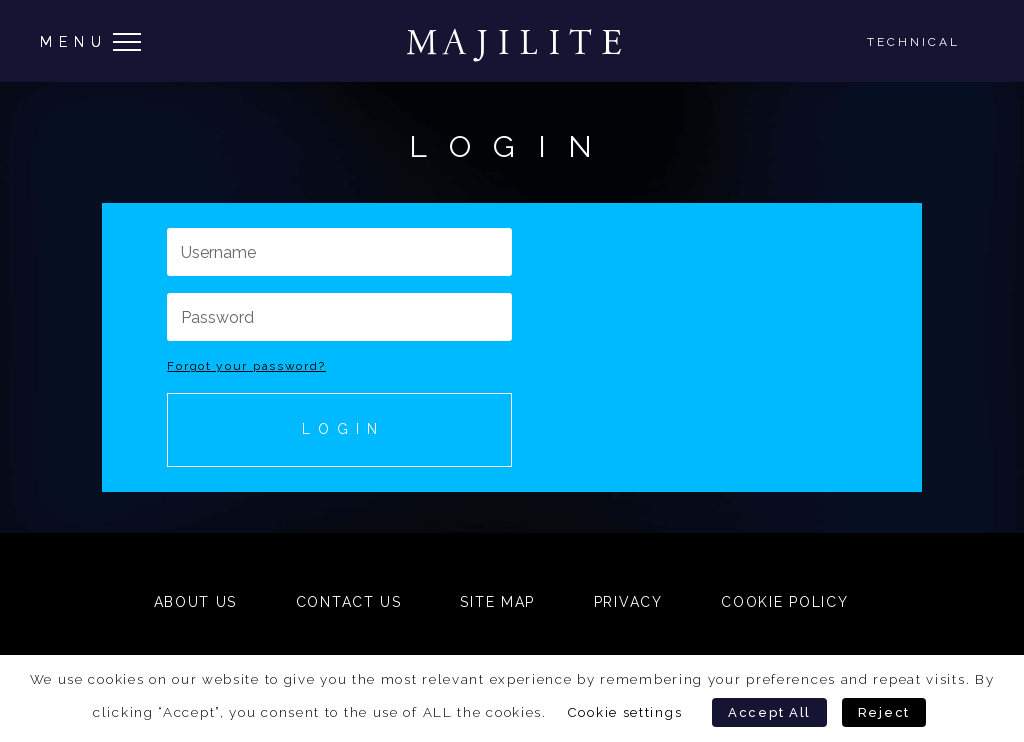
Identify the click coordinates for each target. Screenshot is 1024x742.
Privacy (628, 602)
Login (343, 429)
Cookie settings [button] (625, 712)
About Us (196, 602)
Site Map (497, 602)
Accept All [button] (769, 712)
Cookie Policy (784, 602)
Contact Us (349, 602)
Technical (913, 42)
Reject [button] (884, 712)
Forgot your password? (246, 366)
